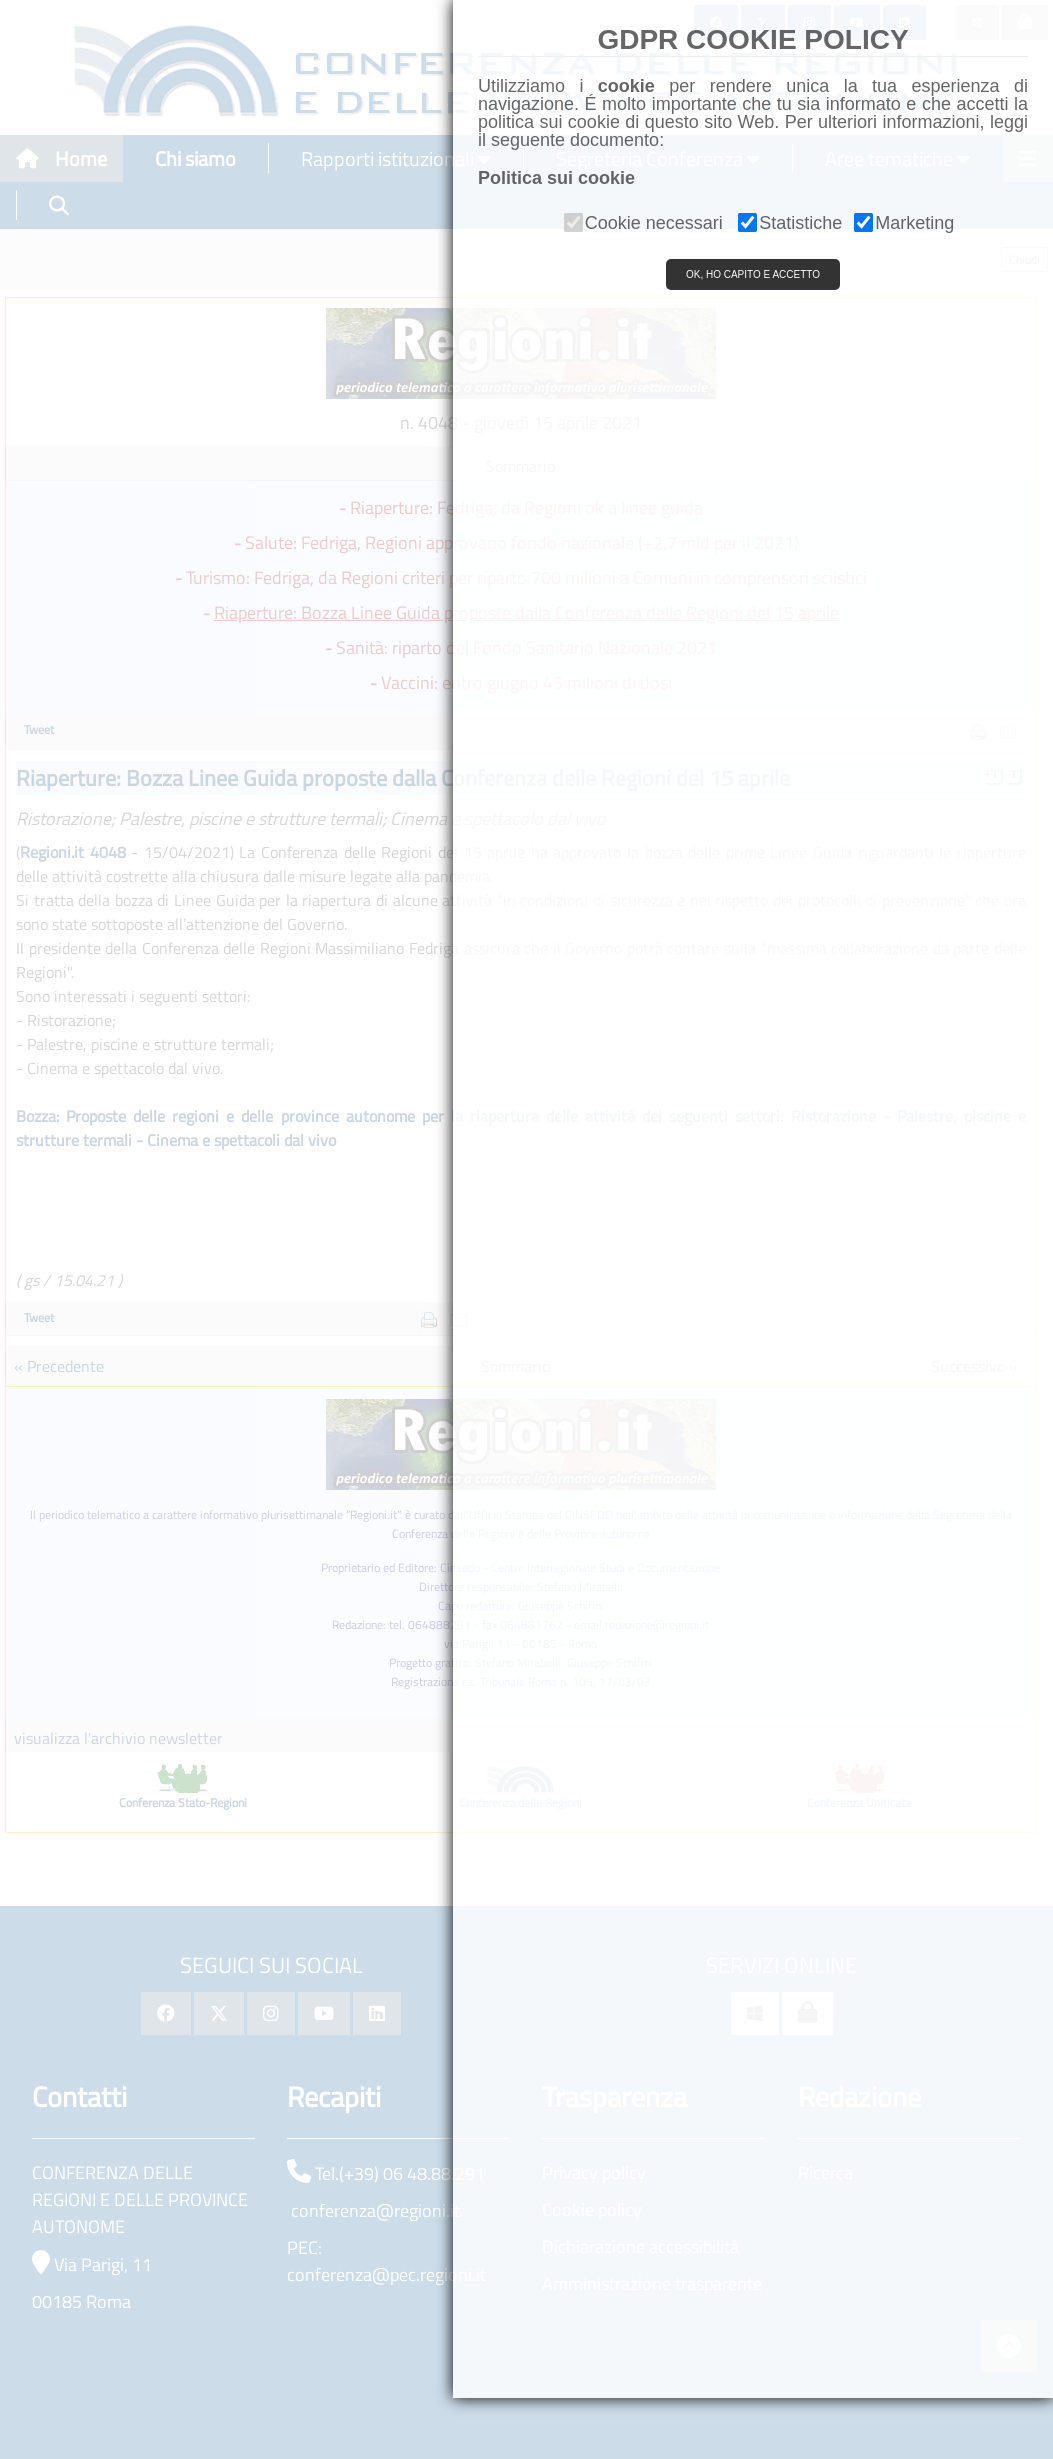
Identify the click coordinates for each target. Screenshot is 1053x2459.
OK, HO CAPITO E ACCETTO (753, 274)
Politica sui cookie (556, 178)
